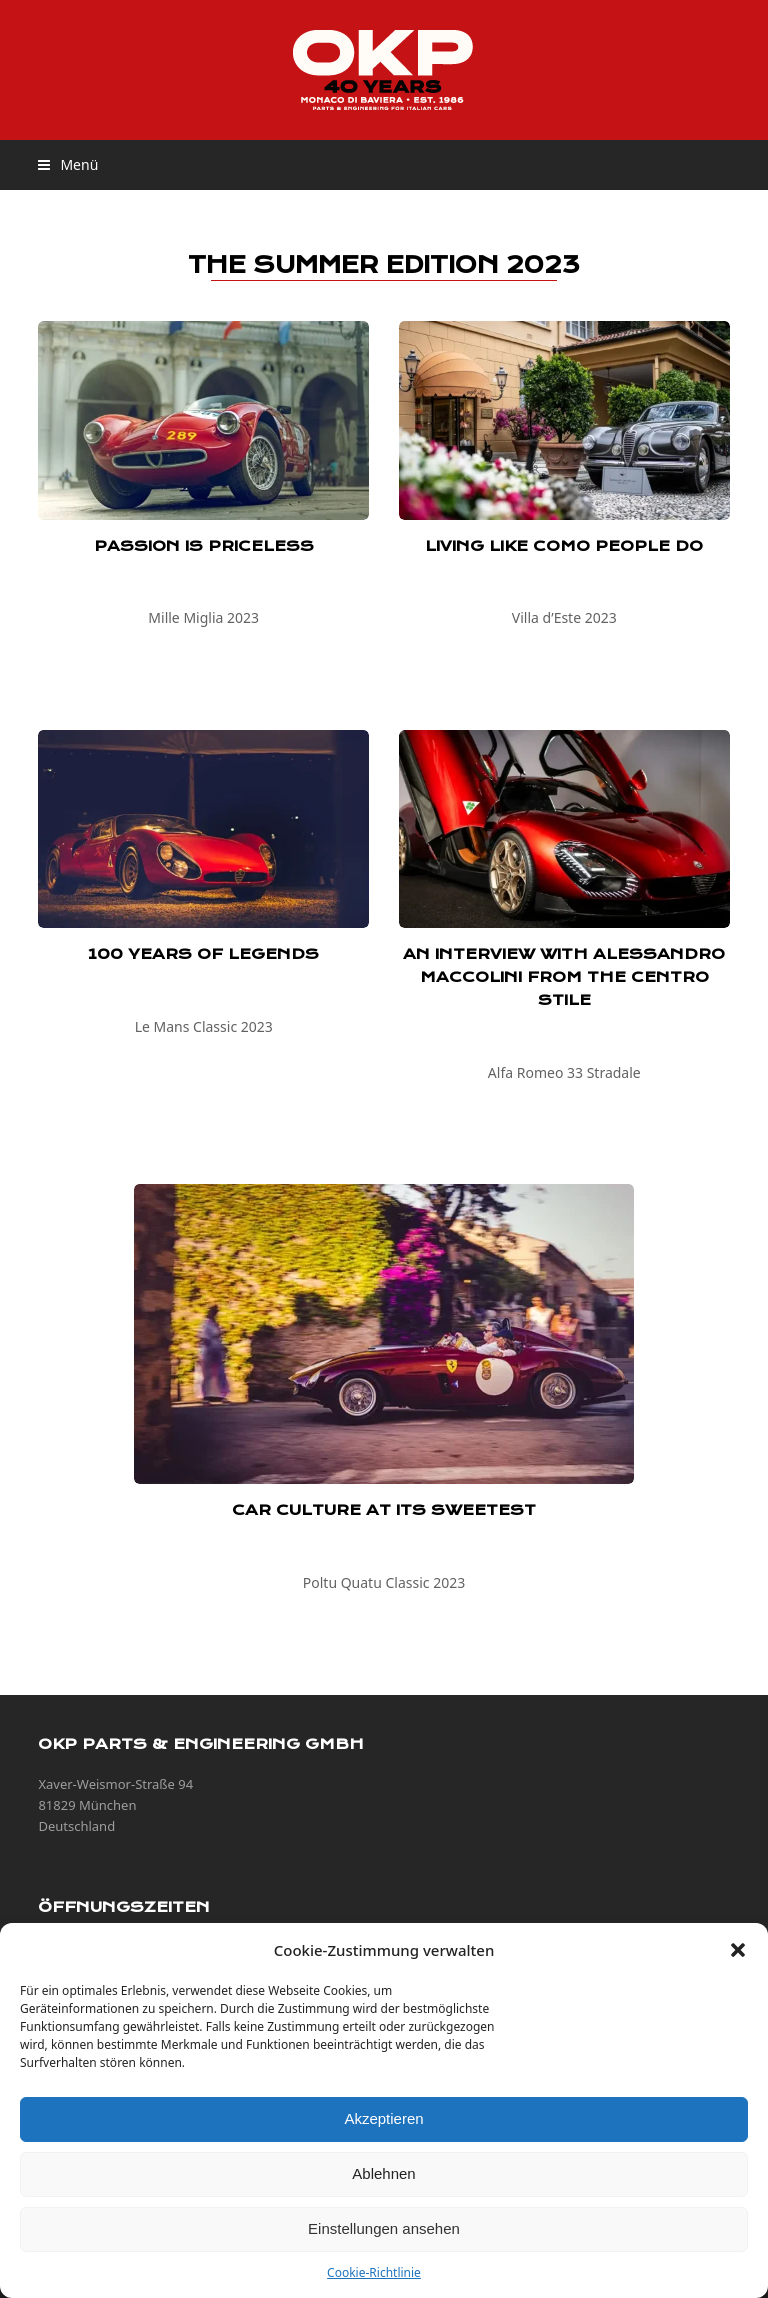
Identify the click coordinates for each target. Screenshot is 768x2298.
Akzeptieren (383, 2118)
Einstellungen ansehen (384, 2228)
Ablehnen (383, 2173)
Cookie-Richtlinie (374, 2272)
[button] (738, 1950)
